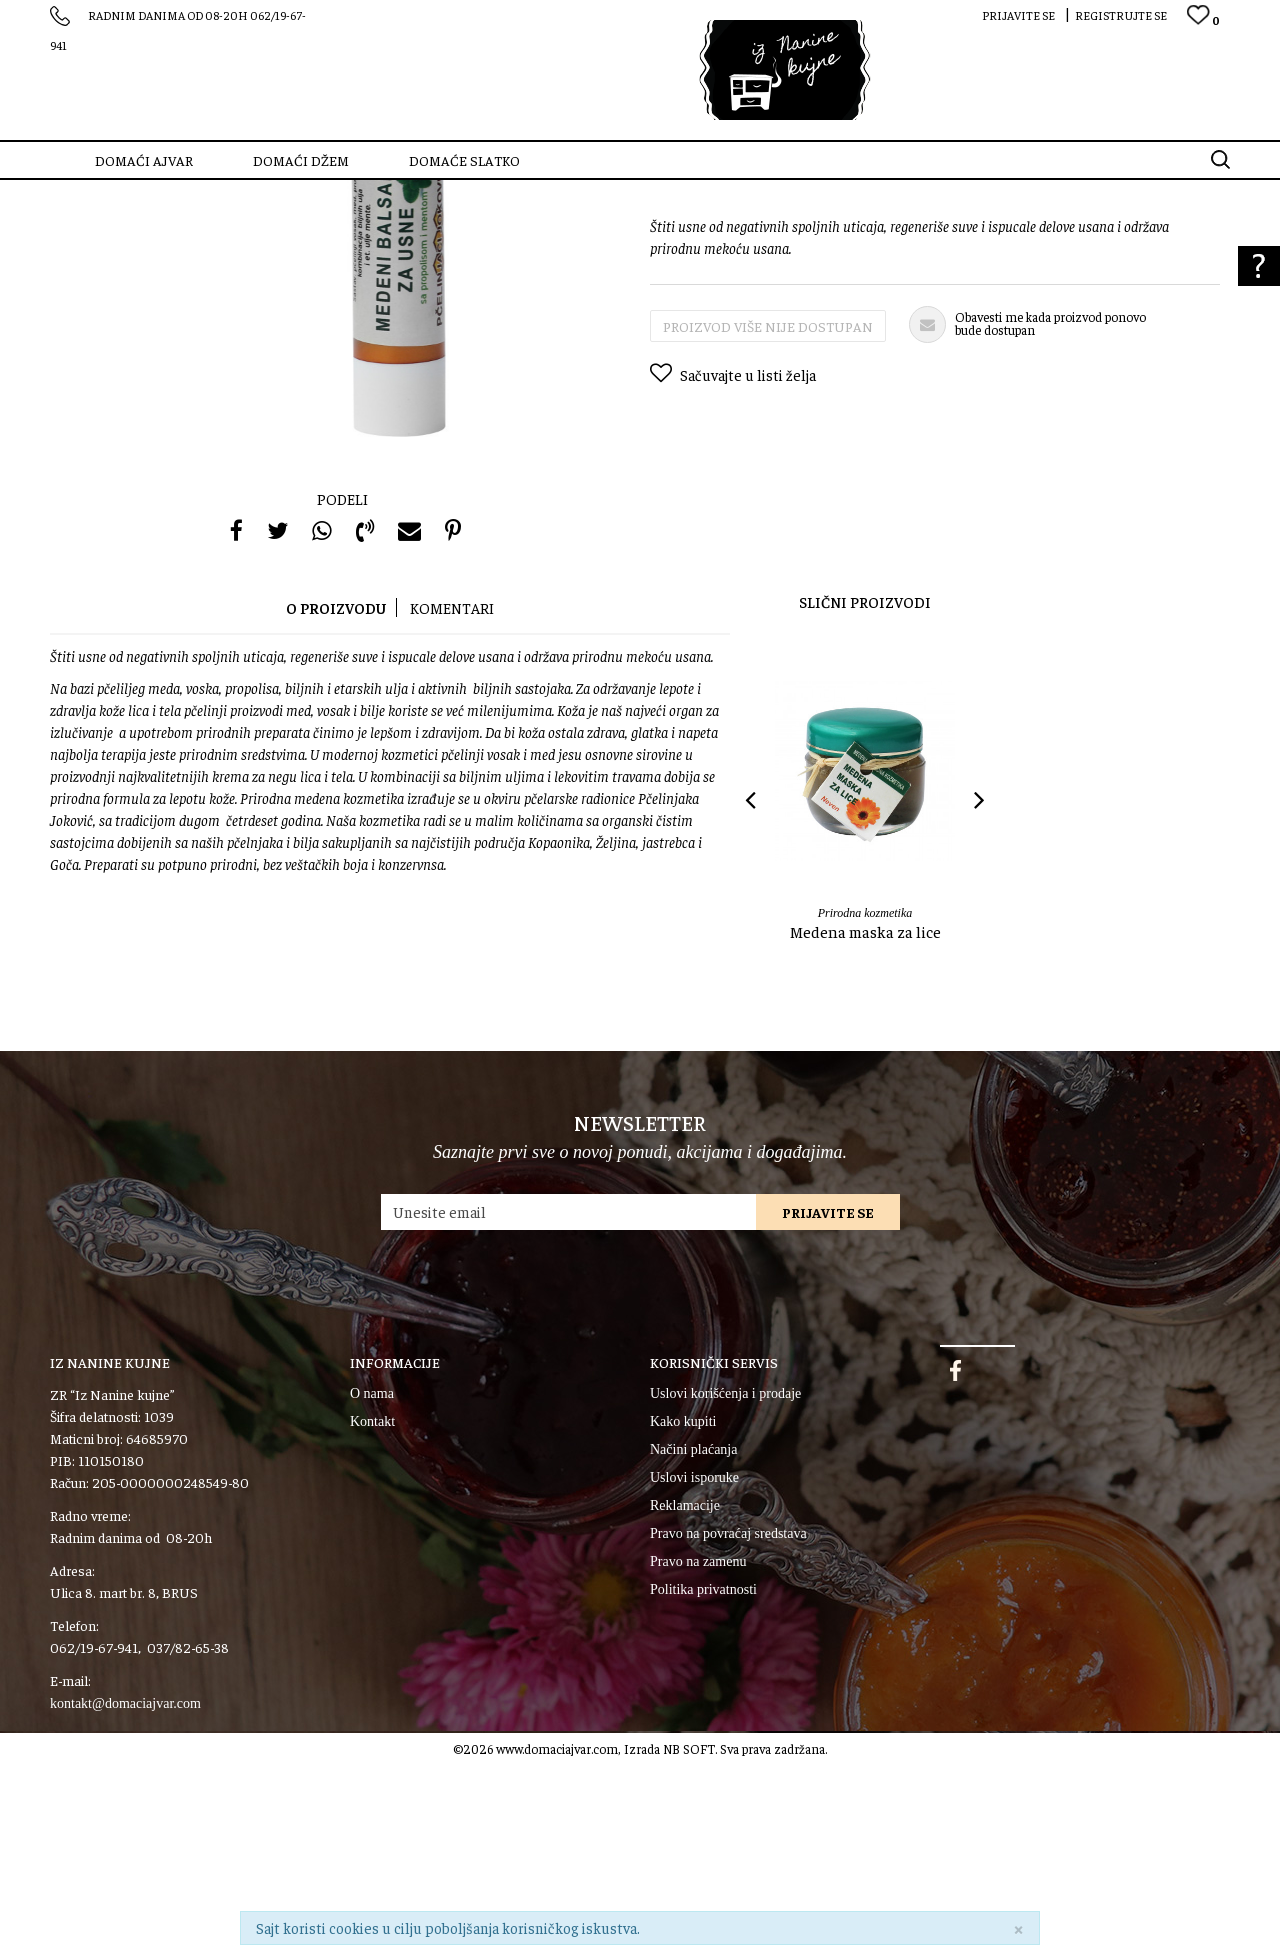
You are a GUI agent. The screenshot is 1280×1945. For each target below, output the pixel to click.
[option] (865, 1013)
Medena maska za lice (865, 1111)
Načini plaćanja (693, 1629)
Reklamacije (685, 1685)
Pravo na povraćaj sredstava (728, 1713)
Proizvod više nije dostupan (768, 506)
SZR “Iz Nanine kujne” (105, 193)
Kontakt (372, 1601)
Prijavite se (828, 1392)
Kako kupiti (683, 1601)
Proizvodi (199, 193)
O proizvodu (336, 787)
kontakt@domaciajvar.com (125, 1883)
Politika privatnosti (703, 1769)
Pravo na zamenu (698, 1741)
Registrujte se (1121, 15)
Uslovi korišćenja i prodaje (725, 1573)
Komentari (452, 787)
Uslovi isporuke (694, 1657)
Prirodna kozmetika (285, 193)
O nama (372, 1573)
